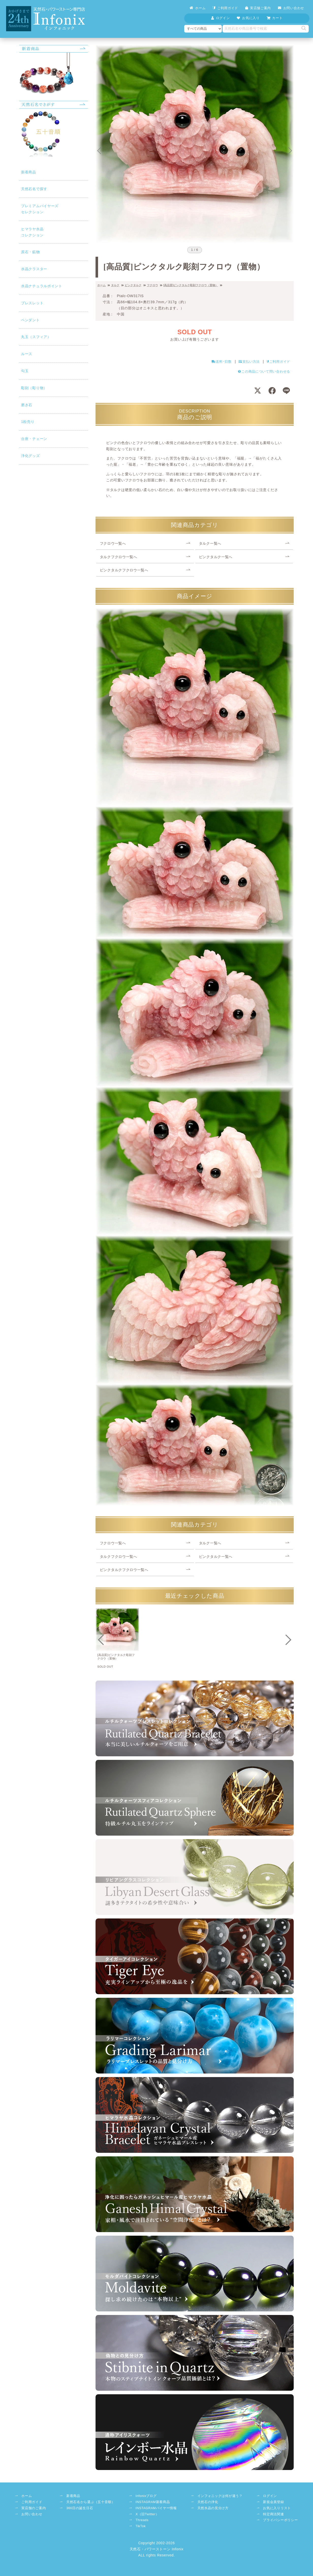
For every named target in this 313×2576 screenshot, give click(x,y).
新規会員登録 (273, 2502)
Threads (141, 2520)
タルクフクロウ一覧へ (118, 557)
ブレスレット (32, 303)
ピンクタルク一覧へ (215, 557)
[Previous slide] (101, 1640)
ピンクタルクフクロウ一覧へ (124, 570)
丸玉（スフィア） (36, 337)
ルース (26, 354)
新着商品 (28, 172)
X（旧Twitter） (147, 2514)
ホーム (198, 8)
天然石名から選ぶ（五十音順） (90, 2502)
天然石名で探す (34, 189)
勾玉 (24, 371)
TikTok (140, 2526)
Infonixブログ (145, 2496)
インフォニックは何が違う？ (220, 2496)
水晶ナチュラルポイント (41, 286)
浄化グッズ (30, 456)
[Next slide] (290, 150)
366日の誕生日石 (79, 2508)
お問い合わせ (291, 8)
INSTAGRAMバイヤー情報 (156, 2508)
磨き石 (26, 405)
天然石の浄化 (207, 2502)
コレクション (53, 231)
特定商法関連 (273, 2514)
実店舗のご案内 (33, 2508)
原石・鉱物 (30, 252)
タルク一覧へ (210, 543)
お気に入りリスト (277, 2508)
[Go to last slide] (99, 150)
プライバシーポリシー (280, 2520)
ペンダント (30, 320)
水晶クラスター (34, 269)
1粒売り (28, 422)
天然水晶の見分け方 (213, 2508)
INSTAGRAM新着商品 (152, 2502)
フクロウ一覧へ (113, 543)
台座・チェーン (34, 439)
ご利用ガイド (225, 8)
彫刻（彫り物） (34, 388)
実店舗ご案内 (258, 8)
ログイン (270, 2496)
